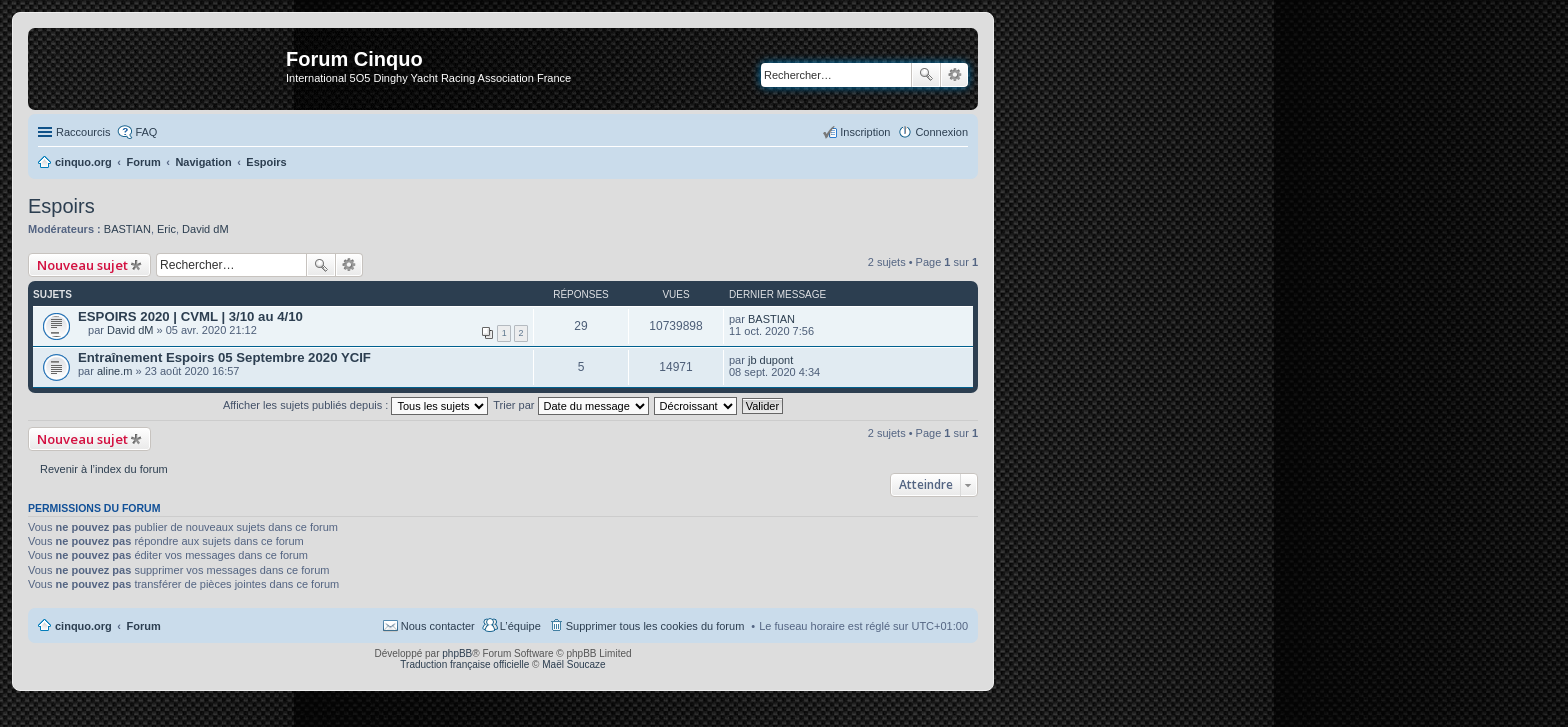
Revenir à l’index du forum (104, 469)
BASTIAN (127, 229)
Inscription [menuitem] (865, 132)
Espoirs (61, 206)
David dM (205, 229)
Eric (166, 229)
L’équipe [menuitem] (520, 626)
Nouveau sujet (82, 265)
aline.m (114, 371)
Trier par (570, 405)
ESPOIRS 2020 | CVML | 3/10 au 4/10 (190, 316)
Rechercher (926, 75)
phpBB (457, 653)
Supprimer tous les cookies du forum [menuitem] (655, 626)
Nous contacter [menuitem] (438, 626)
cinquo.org (83, 626)
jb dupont (770, 360)
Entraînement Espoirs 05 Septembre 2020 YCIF (224, 357)
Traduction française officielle (464, 664)
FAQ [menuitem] (146, 132)
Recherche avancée (954, 75)
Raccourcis (83, 132)
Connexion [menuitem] (941, 132)
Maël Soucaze (573, 664)
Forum (144, 626)
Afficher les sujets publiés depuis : (356, 405)
